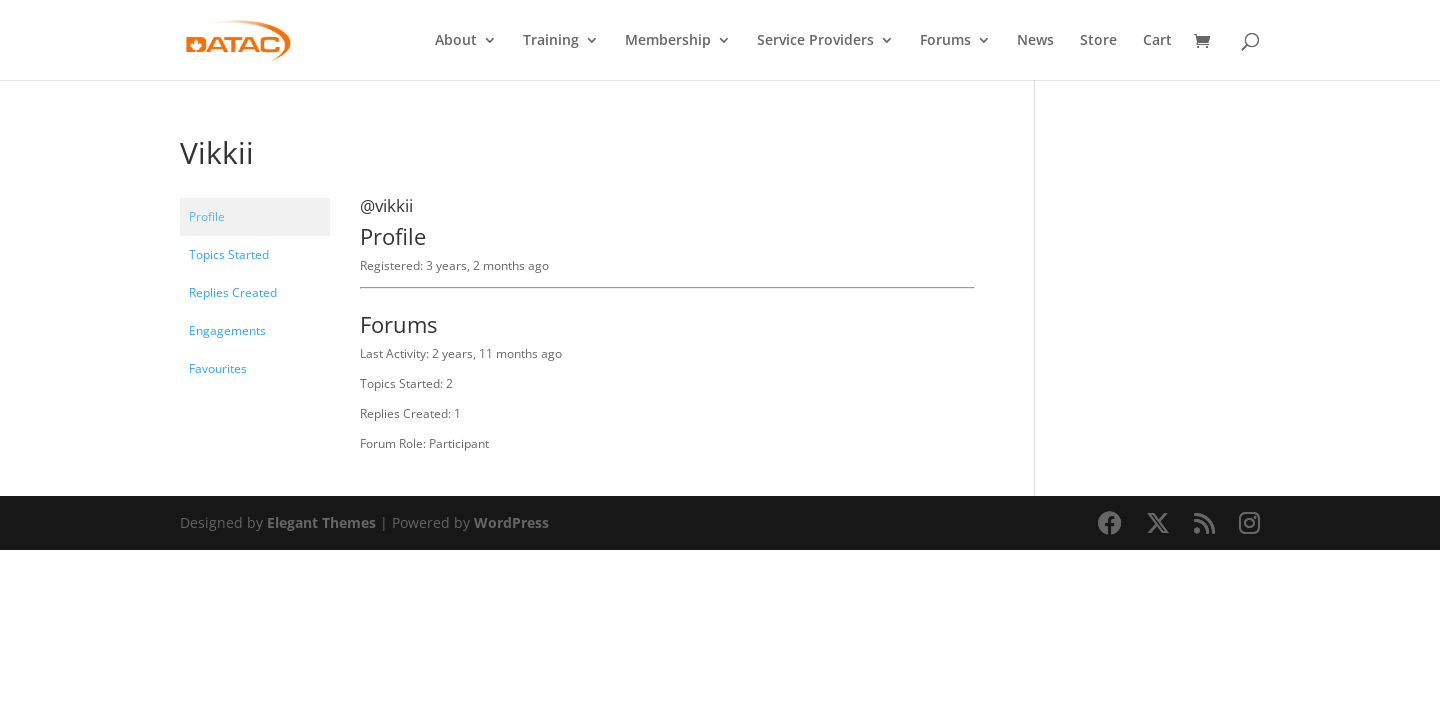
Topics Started (229, 254)
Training (551, 41)
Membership (668, 41)
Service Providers (815, 41)
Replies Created (233, 292)
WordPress (511, 522)
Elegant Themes (321, 522)
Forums (945, 41)
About (456, 41)
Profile (207, 216)
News (1035, 41)
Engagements (227, 330)
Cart (1157, 41)
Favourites (218, 368)
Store (1098, 41)
